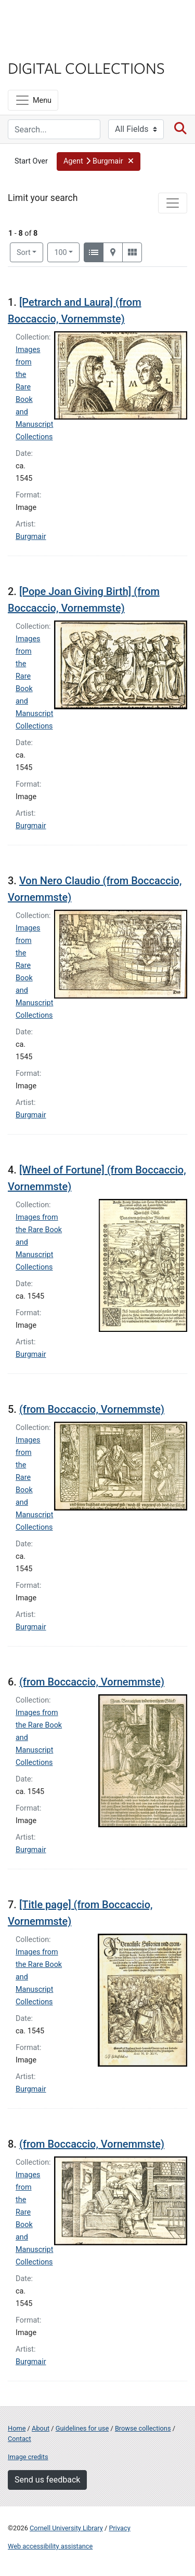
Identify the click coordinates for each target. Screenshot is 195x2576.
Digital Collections (86, 67)
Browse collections (143, 2428)
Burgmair (31, 536)
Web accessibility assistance (50, 2546)
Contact (19, 2439)
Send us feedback (47, 2480)
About (40, 2428)
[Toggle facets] (172, 203)
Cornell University (60, 20)
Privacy (119, 2528)
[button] (98, 161)
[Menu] (33, 100)
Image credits (28, 2457)
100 (67, 252)
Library (39, 47)
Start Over (31, 161)
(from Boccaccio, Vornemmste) (91, 1409)
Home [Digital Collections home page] (16, 2428)
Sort (24, 252)
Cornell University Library (66, 2528)
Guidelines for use (82, 2428)
